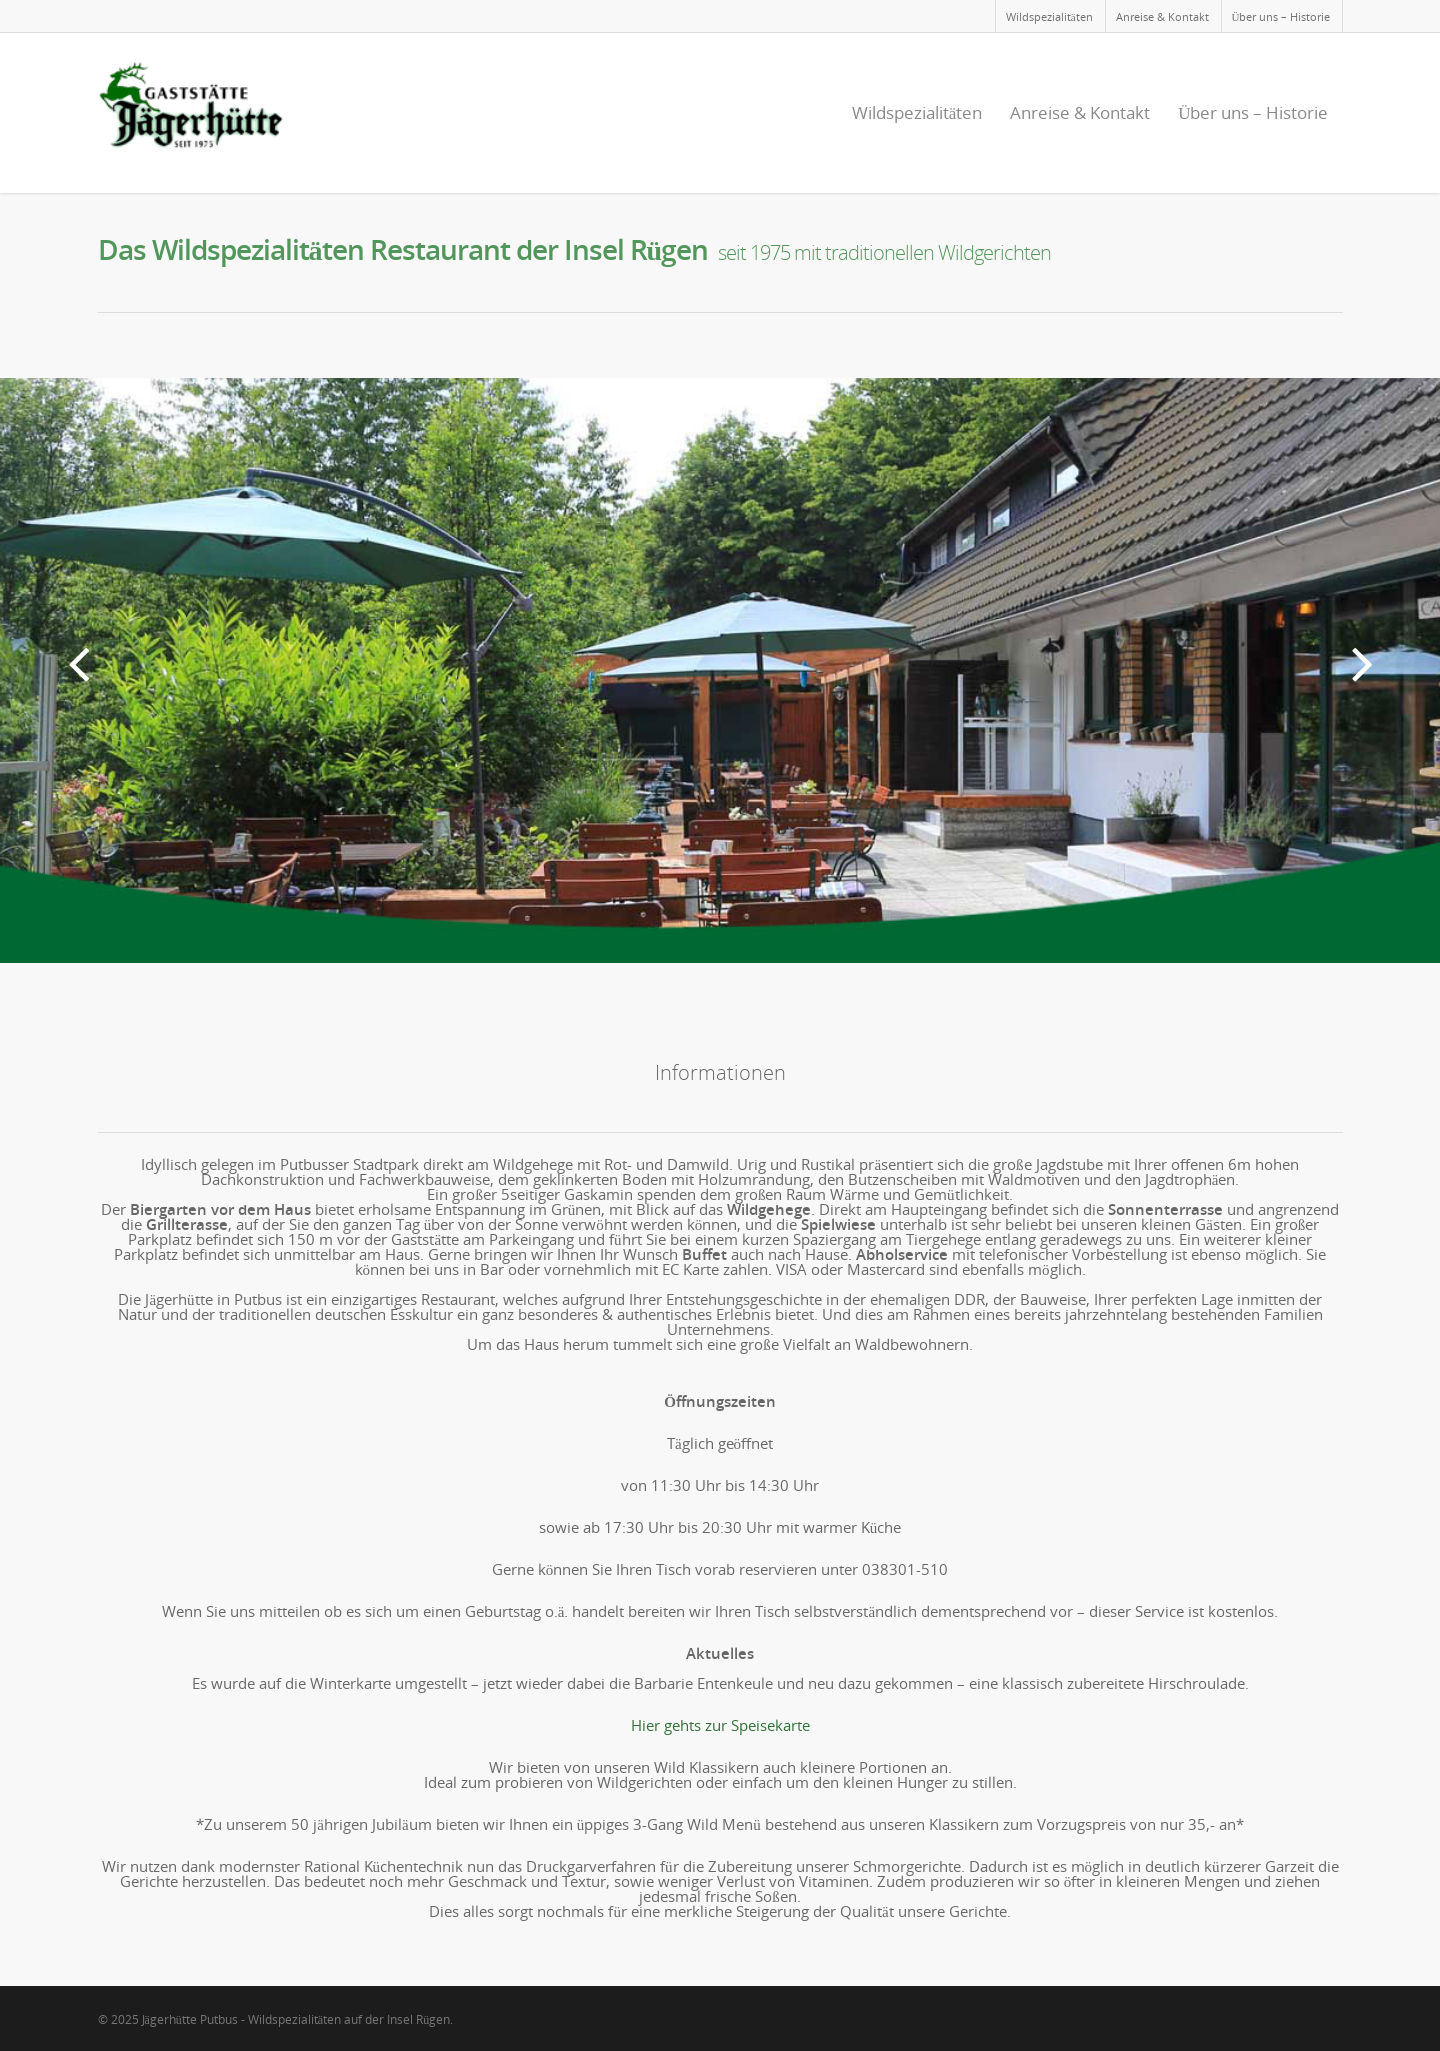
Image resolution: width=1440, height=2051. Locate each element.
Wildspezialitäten (1049, 16)
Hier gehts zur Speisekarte (720, 1725)
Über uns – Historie (1281, 16)
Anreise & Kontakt (1162, 16)
